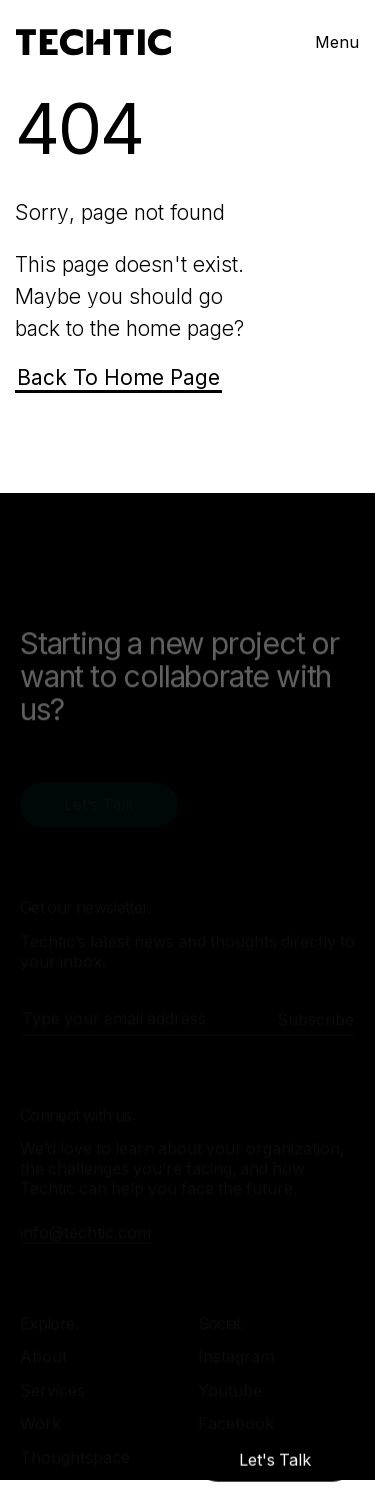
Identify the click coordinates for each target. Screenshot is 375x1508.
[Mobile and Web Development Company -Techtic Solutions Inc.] (93, 42)
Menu (337, 42)
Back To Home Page (118, 377)
